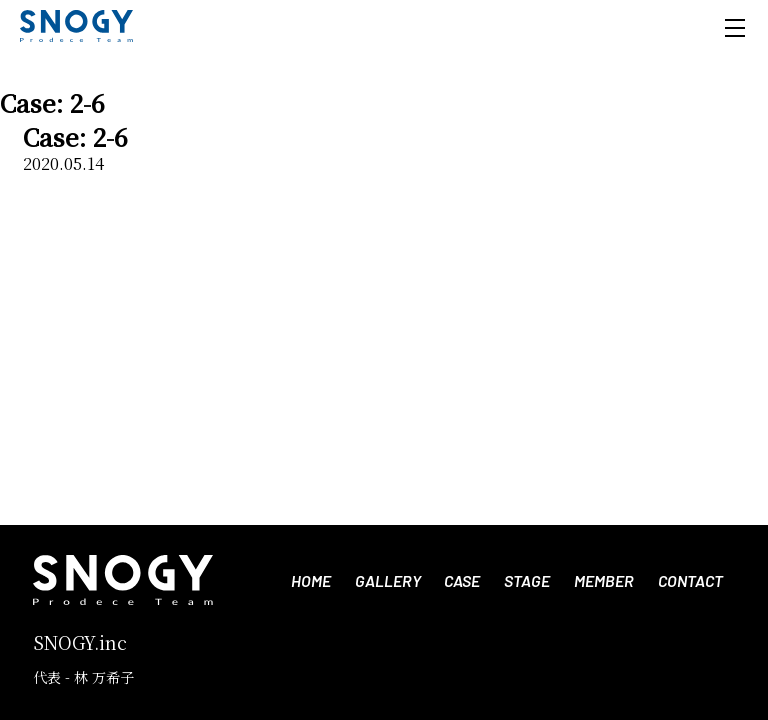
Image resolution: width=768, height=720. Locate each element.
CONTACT (690, 580)
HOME (311, 580)
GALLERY (388, 580)
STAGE (527, 580)
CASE (462, 580)
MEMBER (604, 580)
